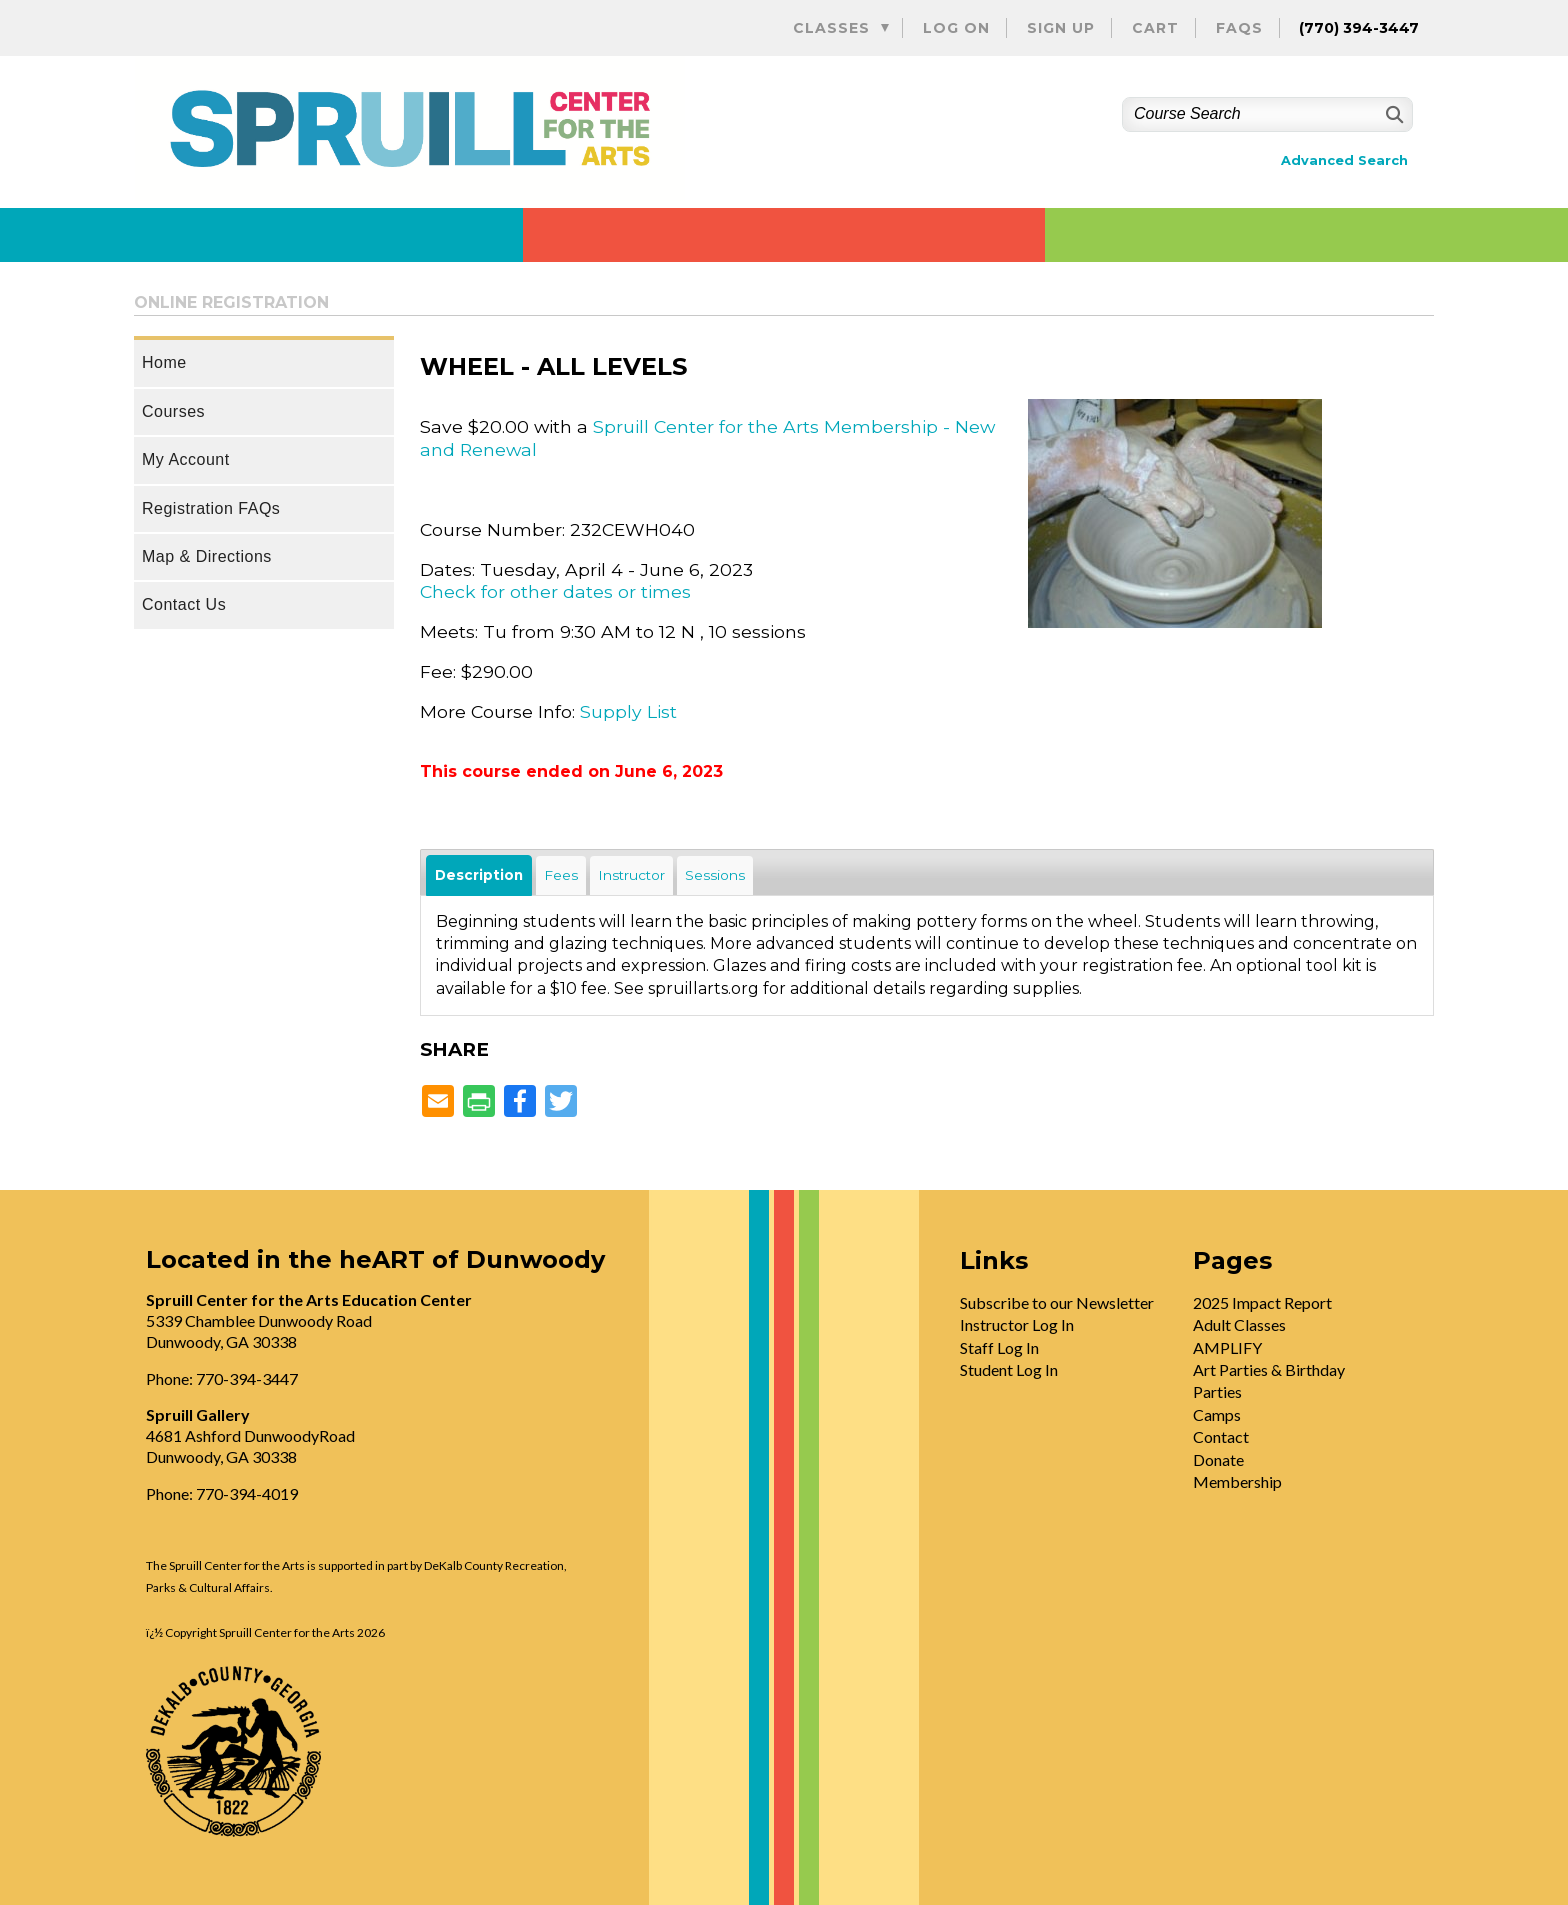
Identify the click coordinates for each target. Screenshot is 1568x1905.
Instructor (631, 875)
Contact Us (184, 604)
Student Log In (1009, 1369)
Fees (561, 875)
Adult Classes (1239, 1324)
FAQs (1239, 28)
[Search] (1392, 114)
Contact (1221, 1436)
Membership (1237, 1481)
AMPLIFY (1227, 1347)
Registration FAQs (211, 508)
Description (479, 875)
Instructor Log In (1017, 1324)
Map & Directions (207, 556)
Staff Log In (999, 1347)
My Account (186, 459)
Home (164, 362)
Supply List (628, 711)
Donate (1218, 1459)
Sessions (715, 875)
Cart (1155, 28)
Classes (831, 28)
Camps (1217, 1414)
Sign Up (1061, 28)
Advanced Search (1344, 160)
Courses (173, 411)
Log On (956, 28)
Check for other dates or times (555, 591)
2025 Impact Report (1262, 1302)
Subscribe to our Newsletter (1057, 1302)
